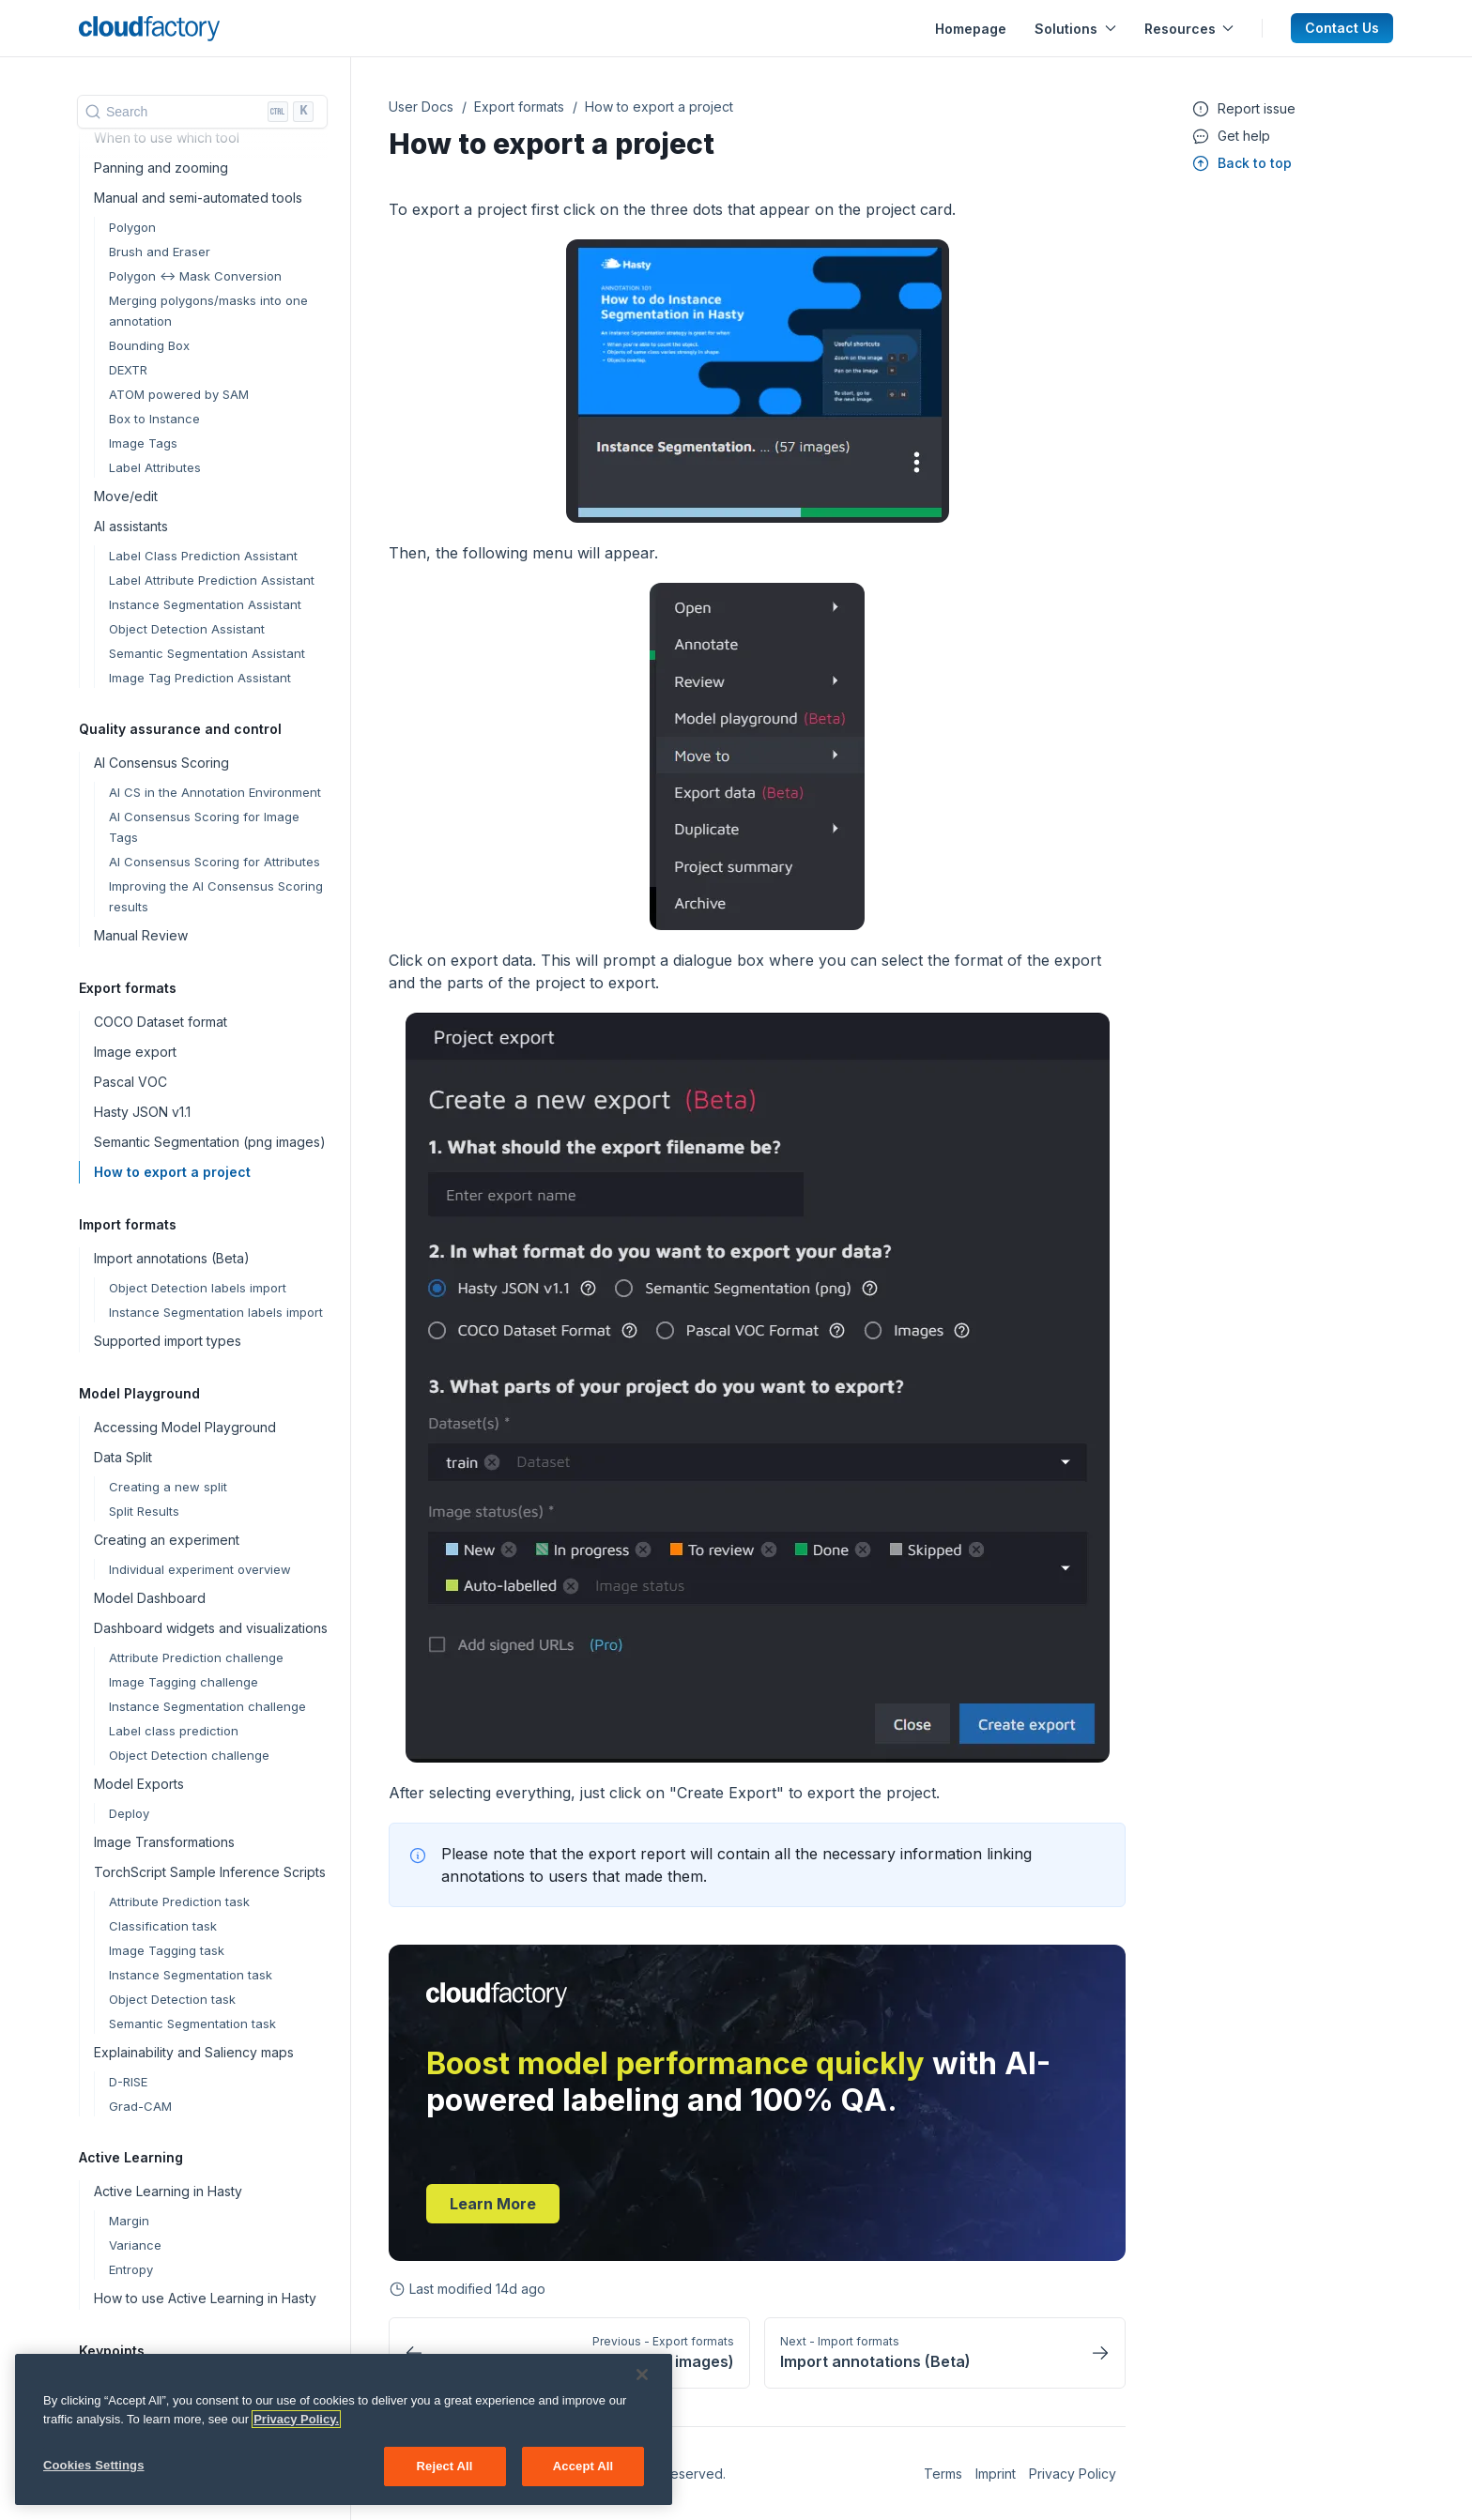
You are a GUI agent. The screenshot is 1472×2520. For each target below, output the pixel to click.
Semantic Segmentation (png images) (210, 1142)
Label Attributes (155, 467)
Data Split (123, 1457)
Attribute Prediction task (179, 1901)
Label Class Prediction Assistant (203, 555)
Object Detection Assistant (187, 628)
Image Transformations (164, 1842)
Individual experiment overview (200, 1569)
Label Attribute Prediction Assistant (211, 580)
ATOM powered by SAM (179, 394)
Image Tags (143, 443)
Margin (129, 2220)
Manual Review (141, 935)
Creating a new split (168, 1486)
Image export (135, 1052)
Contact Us (1342, 28)
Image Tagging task (166, 1950)
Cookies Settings (94, 2477)
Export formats (519, 107)
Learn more (493, 2203)
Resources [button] (1189, 29)
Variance (135, 2245)
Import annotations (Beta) (172, 1258)
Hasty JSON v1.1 (142, 1112)
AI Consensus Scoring (161, 763)
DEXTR (128, 369)
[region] (343, 2441)
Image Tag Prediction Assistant (200, 677)
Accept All (583, 2478)
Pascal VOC (130, 1082)
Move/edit (126, 496)
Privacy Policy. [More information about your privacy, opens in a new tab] (296, 2431)
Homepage (970, 29)
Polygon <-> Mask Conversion (195, 275)
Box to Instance (154, 418)
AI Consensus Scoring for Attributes (214, 861)
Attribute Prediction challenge (196, 1657)
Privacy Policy (1072, 2474)
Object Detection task (172, 1999)
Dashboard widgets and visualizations (211, 1628)
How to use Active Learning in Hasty (205, 2298)
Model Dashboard (150, 1598)
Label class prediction (173, 1730)
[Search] (202, 112)
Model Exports (139, 1784)
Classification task (163, 1925)
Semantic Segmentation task (192, 2023)
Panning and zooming (161, 168)
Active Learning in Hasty (168, 2191)
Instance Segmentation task (190, 1974)
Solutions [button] (1075, 29)
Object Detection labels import (197, 1287)
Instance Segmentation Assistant (205, 604)
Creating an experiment (166, 1540)
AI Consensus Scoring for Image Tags (204, 827)
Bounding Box (149, 345)
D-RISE (128, 2081)
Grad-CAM (140, 2106)
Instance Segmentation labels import (216, 1312)
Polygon (132, 227)
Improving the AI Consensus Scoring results (216, 896)
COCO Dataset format (160, 1022)
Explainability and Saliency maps (194, 2052)
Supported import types (167, 1341)
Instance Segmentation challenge (207, 1706)
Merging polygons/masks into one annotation (208, 310)
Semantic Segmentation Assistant (207, 653)
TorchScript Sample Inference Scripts (210, 1872)
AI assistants (131, 526)
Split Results (144, 1511)
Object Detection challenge (189, 1755)
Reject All (445, 2478)
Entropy (131, 2269)
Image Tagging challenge (183, 1681)
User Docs (421, 107)
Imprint (995, 2474)
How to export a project (172, 1172)
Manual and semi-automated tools (198, 198)
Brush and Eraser (159, 251)
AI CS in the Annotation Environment (215, 792)
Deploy (129, 1813)
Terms (943, 2474)
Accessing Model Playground (185, 1427)
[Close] (642, 2386)
